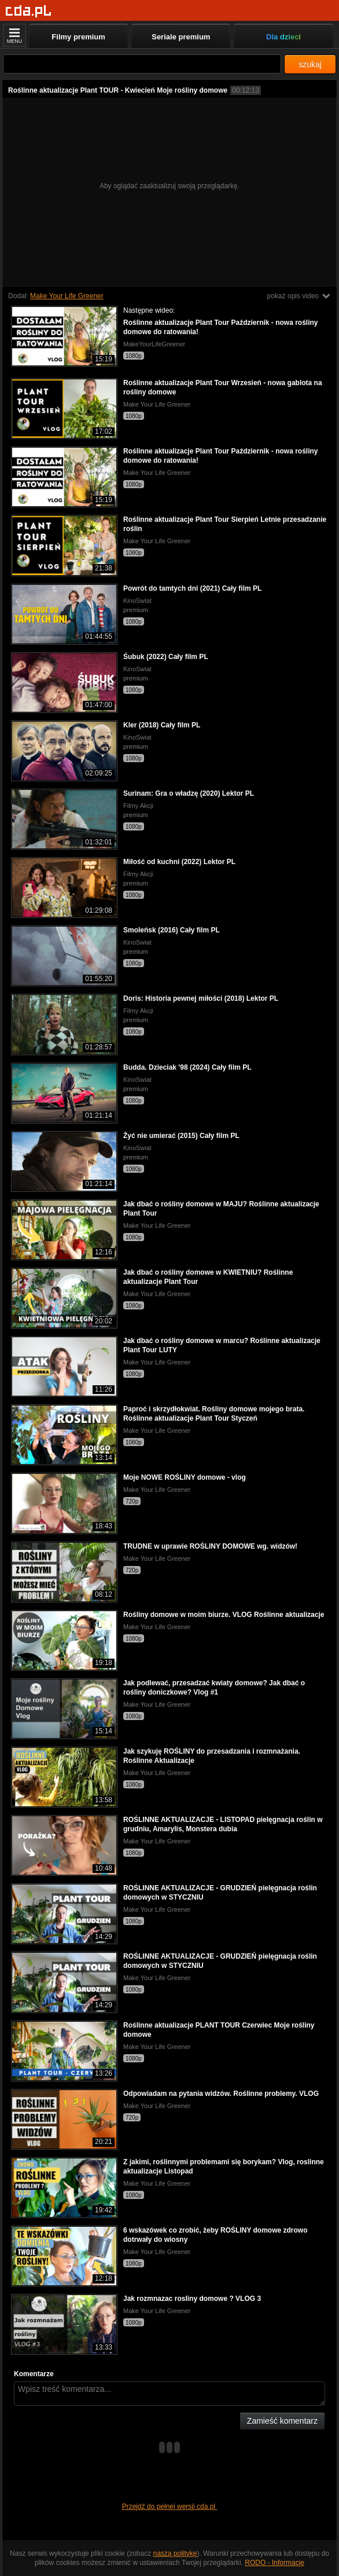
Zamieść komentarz (282, 2420)
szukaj (310, 64)
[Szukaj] (142, 64)
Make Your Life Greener (67, 296)
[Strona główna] (28, 11)
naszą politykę (175, 2553)
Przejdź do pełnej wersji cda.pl (170, 2506)
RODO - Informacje (274, 2563)
